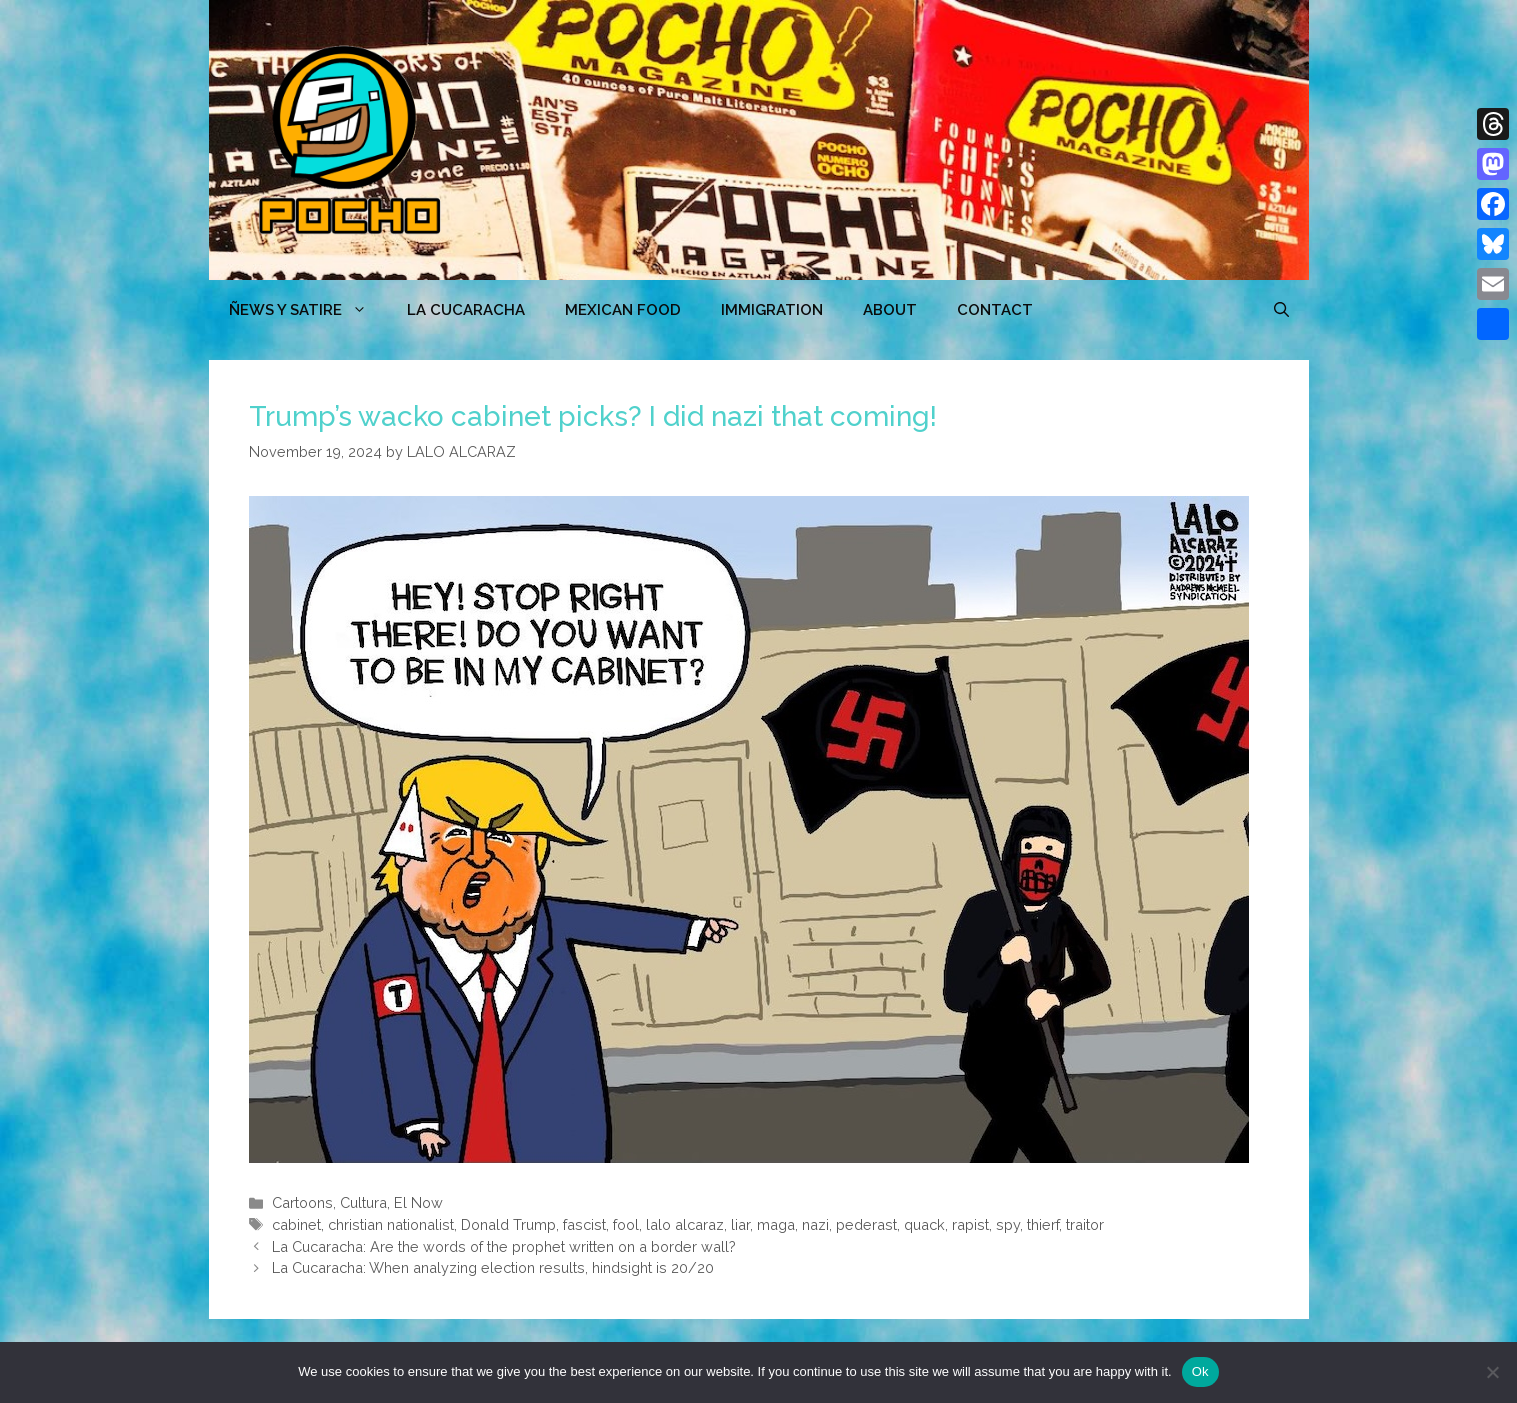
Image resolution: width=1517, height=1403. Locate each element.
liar (740, 1224)
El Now (418, 1202)
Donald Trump (508, 1224)
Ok (1200, 1371)
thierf (1043, 1224)
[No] (1492, 1372)
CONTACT (995, 310)
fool (626, 1224)
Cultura (363, 1202)
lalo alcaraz (685, 1224)
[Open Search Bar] (1281, 310)
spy (1008, 1224)
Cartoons (302, 1202)
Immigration (772, 310)
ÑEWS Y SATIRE (308, 310)
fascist (584, 1224)
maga (776, 1224)
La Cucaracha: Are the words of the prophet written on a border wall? (504, 1246)
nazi (815, 1224)
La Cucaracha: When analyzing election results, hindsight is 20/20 (493, 1267)
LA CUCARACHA (466, 310)
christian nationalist (391, 1224)
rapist (970, 1224)
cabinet (296, 1224)
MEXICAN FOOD (623, 310)
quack (924, 1224)
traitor (1085, 1224)
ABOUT (890, 310)
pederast (866, 1224)
